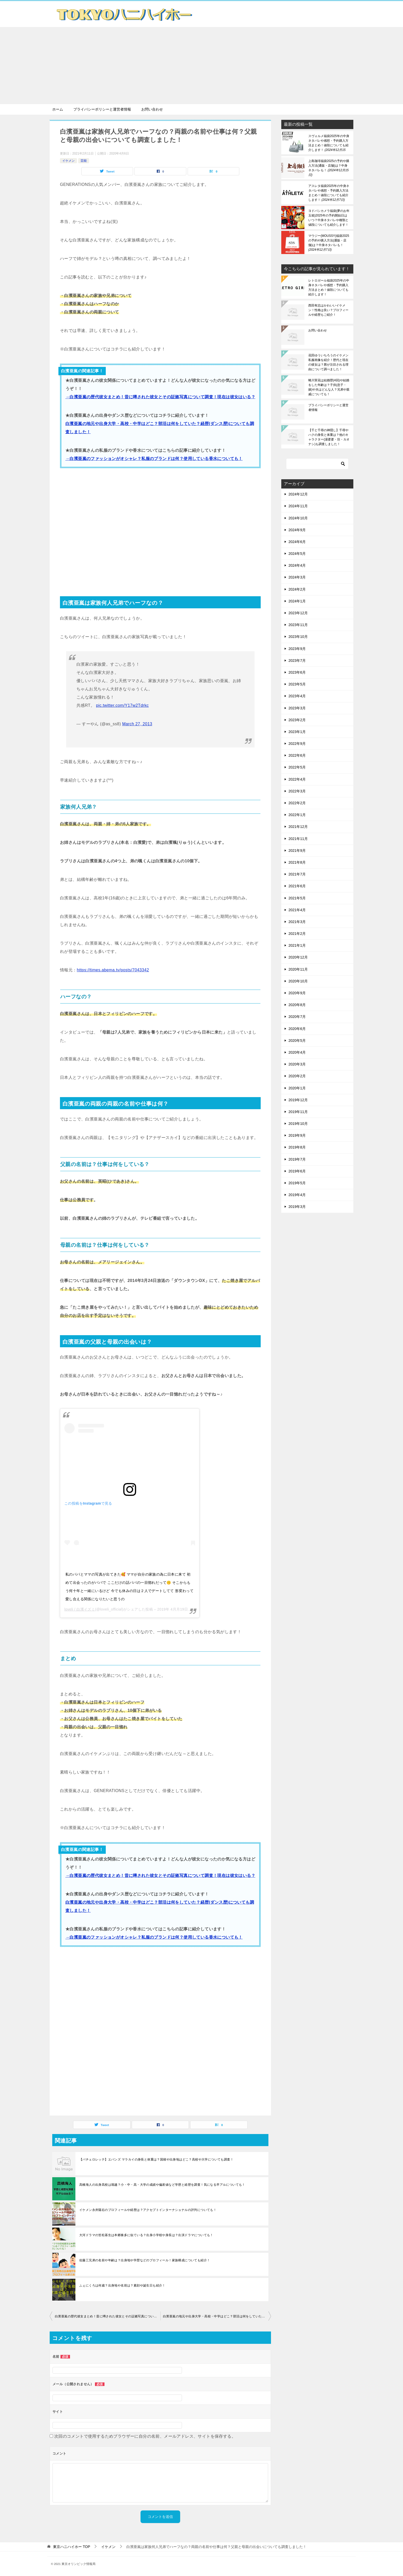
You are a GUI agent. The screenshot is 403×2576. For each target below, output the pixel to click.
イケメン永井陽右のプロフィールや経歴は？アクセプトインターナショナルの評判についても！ (147, 2210)
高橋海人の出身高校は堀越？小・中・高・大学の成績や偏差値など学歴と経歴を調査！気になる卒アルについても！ (162, 2184)
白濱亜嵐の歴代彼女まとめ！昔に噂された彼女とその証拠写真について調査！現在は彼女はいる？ (107, 2316)
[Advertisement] (201, 66)
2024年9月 (297, 530)
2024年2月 (297, 589)
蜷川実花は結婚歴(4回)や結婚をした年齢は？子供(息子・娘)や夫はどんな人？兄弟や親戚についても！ (328, 387)
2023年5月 (297, 684)
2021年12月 (298, 827)
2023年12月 (298, 613)
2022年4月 (297, 779)
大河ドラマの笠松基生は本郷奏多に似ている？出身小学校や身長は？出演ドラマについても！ (146, 2235)
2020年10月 (298, 981)
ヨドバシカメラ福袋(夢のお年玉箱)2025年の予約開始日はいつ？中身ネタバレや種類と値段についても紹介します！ (328, 218)
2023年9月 (297, 649)
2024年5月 (297, 554)
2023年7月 (297, 660)
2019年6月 (297, 1171)
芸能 (84, 160)
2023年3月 (297, 708)
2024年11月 (298, 506)
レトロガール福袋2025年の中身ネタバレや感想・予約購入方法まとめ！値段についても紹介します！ (328, 287)
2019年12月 (298, 1100)
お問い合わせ (152, 109)
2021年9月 (297, 850)
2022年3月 (297, 791)
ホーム (57, 109)
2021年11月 (298, 839)
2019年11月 (298, 1112)
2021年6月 (297, 886)
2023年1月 (297, 732)
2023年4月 (297, 696)
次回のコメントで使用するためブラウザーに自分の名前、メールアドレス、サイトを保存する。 (145, 2436)
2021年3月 (297, 922)
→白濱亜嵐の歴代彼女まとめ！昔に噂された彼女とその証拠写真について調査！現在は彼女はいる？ (160, 397)
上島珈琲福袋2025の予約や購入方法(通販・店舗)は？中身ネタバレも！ (328, 168)
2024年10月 (298, 518)
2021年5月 (297, 898)
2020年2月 (297, 1076)
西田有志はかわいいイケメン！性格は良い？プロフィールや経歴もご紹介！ (328, 310)
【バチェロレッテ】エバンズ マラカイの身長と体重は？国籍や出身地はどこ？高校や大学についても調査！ (156, 2159)
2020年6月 (297, 1029)
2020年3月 (297, 1064)
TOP (71, 2547)
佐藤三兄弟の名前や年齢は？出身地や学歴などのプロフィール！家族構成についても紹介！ (144, 2260)
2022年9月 (297, 744)
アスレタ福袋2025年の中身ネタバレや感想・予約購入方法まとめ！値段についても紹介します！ (328, 193)
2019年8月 (297, 1147)
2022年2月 (297, 803)
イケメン (68, 160)
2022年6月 (297, 755)
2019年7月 (297, 1159)
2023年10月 (298, 637)
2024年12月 (298, 494)
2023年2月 (297, 720)
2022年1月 (297, 815)
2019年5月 (297, 1183)
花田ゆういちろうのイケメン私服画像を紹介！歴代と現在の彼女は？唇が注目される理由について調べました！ (328, 362)
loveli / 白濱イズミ (79, 1609)
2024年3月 (297, 577)
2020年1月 (297, 1088)
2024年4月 (297, 565)
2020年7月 (297, 1017)
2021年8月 (297, 862)
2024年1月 (297, 601)
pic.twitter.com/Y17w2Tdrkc (122, 705)
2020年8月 (297, 1005)
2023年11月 (298, 625)
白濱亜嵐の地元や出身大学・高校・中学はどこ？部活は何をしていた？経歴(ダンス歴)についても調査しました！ (217, 2316)
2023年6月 (297, 672)
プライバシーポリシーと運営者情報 (102, 109)
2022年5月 (297, 767)
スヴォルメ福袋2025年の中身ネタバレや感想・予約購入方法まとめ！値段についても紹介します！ (328, 143)
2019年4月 (297, 1195)
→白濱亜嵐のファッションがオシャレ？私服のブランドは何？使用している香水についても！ (154, 458)
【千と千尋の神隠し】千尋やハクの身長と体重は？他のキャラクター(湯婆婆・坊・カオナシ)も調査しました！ (328, 437)
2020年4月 (297, 1052)
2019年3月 (297, 1207)
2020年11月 (298, 969)
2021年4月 (297, 910)
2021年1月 (297, 945)
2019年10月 (298, 1124)
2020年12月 (298, 957)
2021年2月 (297, 934)
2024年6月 (297, 542)
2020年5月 (297, 1040)
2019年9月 (297, 1135)
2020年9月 (297, 993)
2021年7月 (297, 874)
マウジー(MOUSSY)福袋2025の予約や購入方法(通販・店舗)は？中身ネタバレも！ (328, 242)
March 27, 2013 (137, 724)
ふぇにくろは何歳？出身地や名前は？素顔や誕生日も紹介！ (122, 2285)
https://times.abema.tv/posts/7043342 (113, 970)
